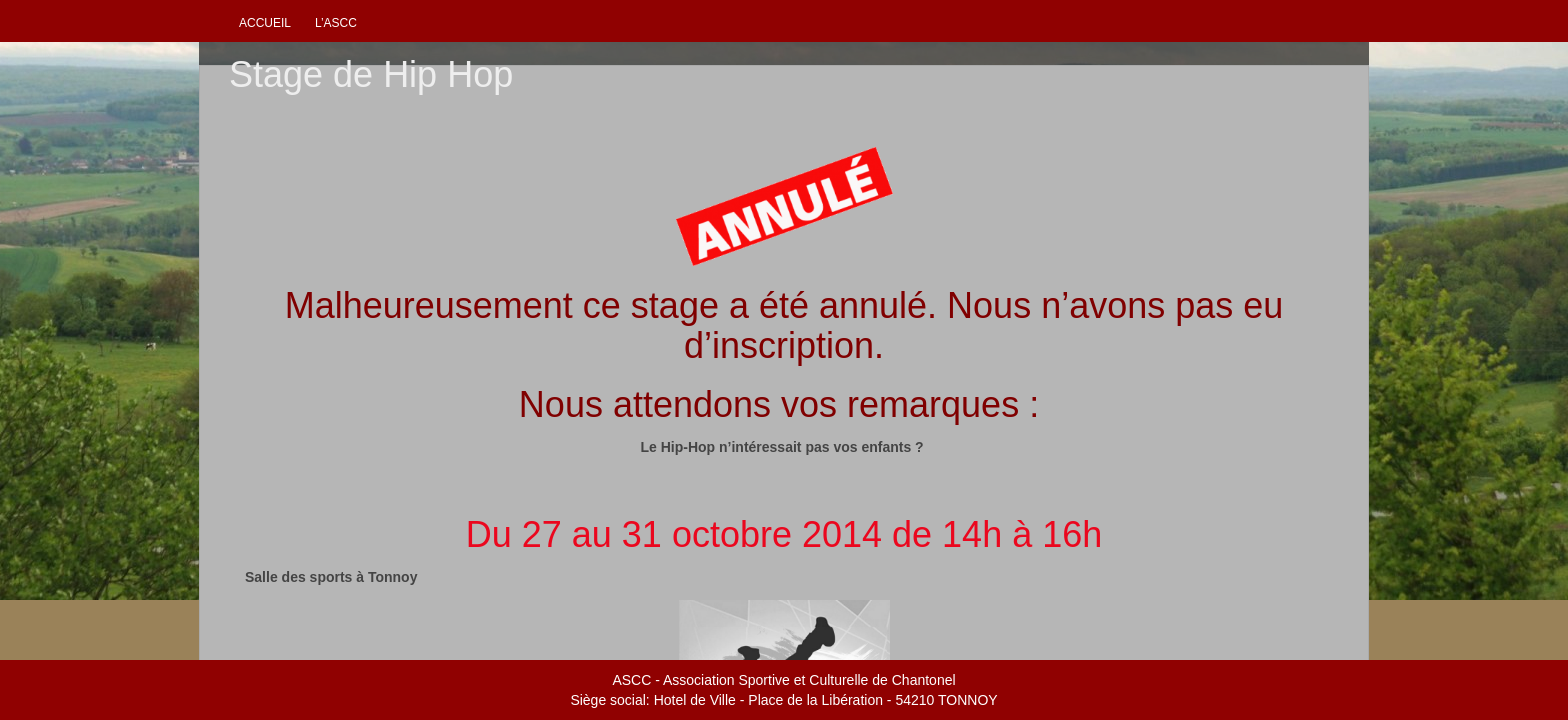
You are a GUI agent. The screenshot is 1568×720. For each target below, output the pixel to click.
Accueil (265, 23)
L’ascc (336, 23)
